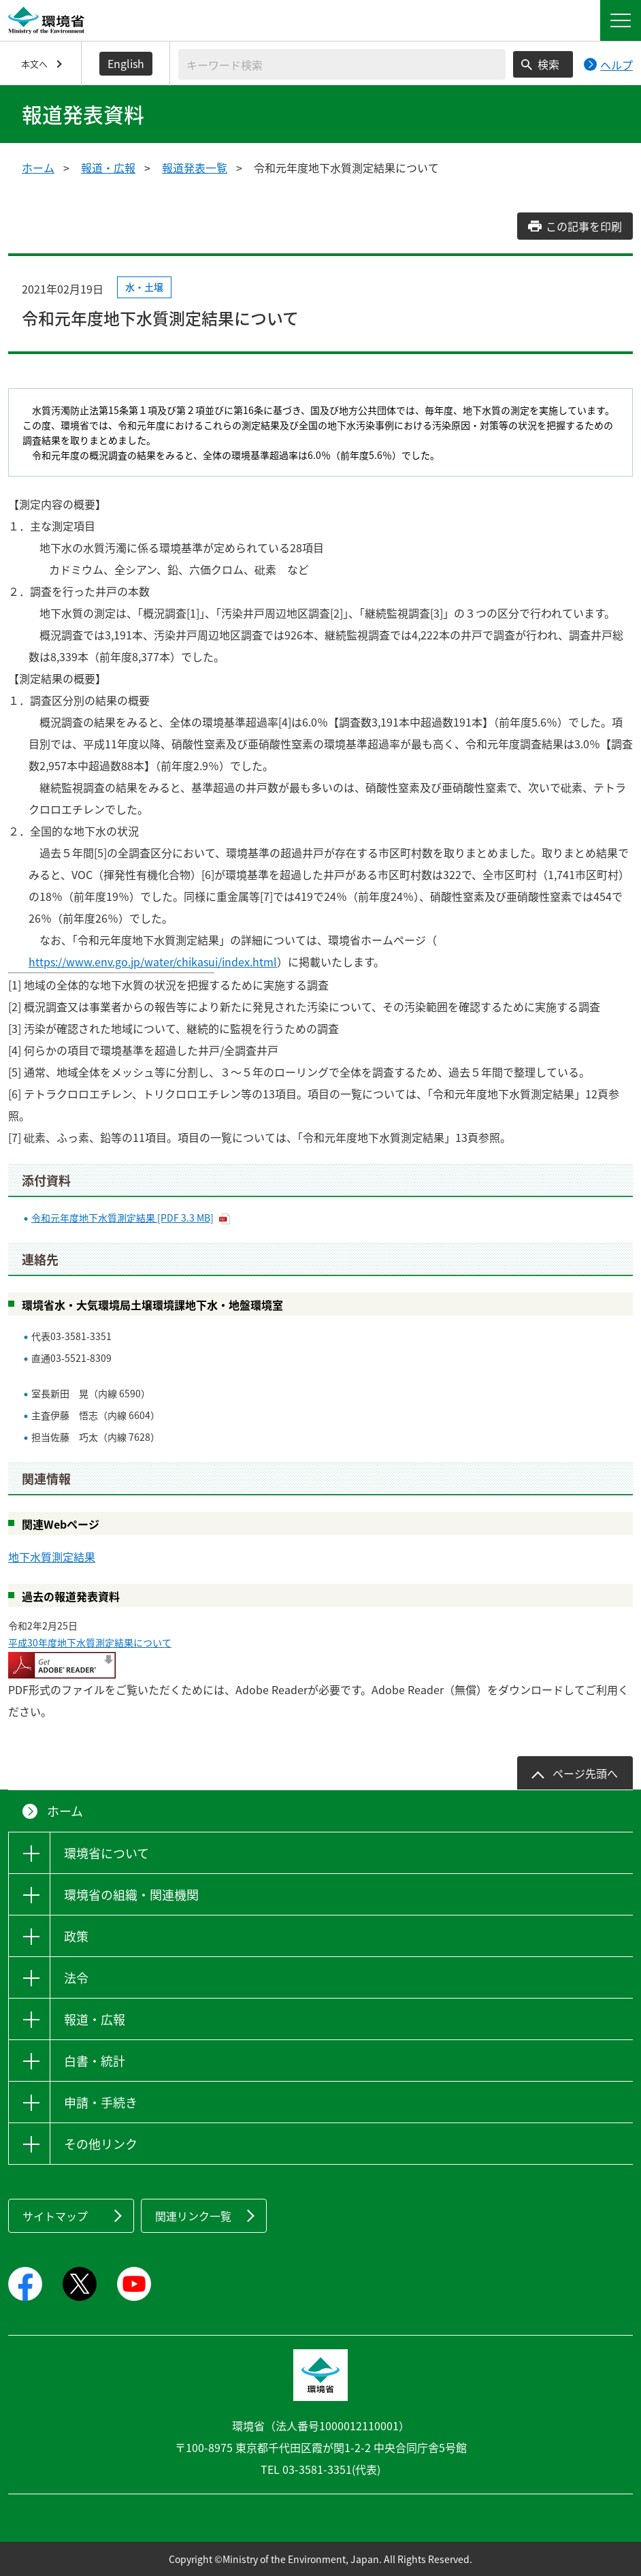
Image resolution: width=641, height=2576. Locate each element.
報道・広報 (108, 167)
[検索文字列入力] (342, 64)
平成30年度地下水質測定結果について (89, 1642)
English (126, 63)
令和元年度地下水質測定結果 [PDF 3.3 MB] (122, 1217)
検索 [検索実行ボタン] (548, 64)
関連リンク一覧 (193, 2216)
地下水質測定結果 (51, 1556)
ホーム (38, 167)
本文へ (34, 63)
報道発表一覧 (194, 167)
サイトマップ (55, 2216)
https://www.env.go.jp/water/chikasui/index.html (153, 961)
